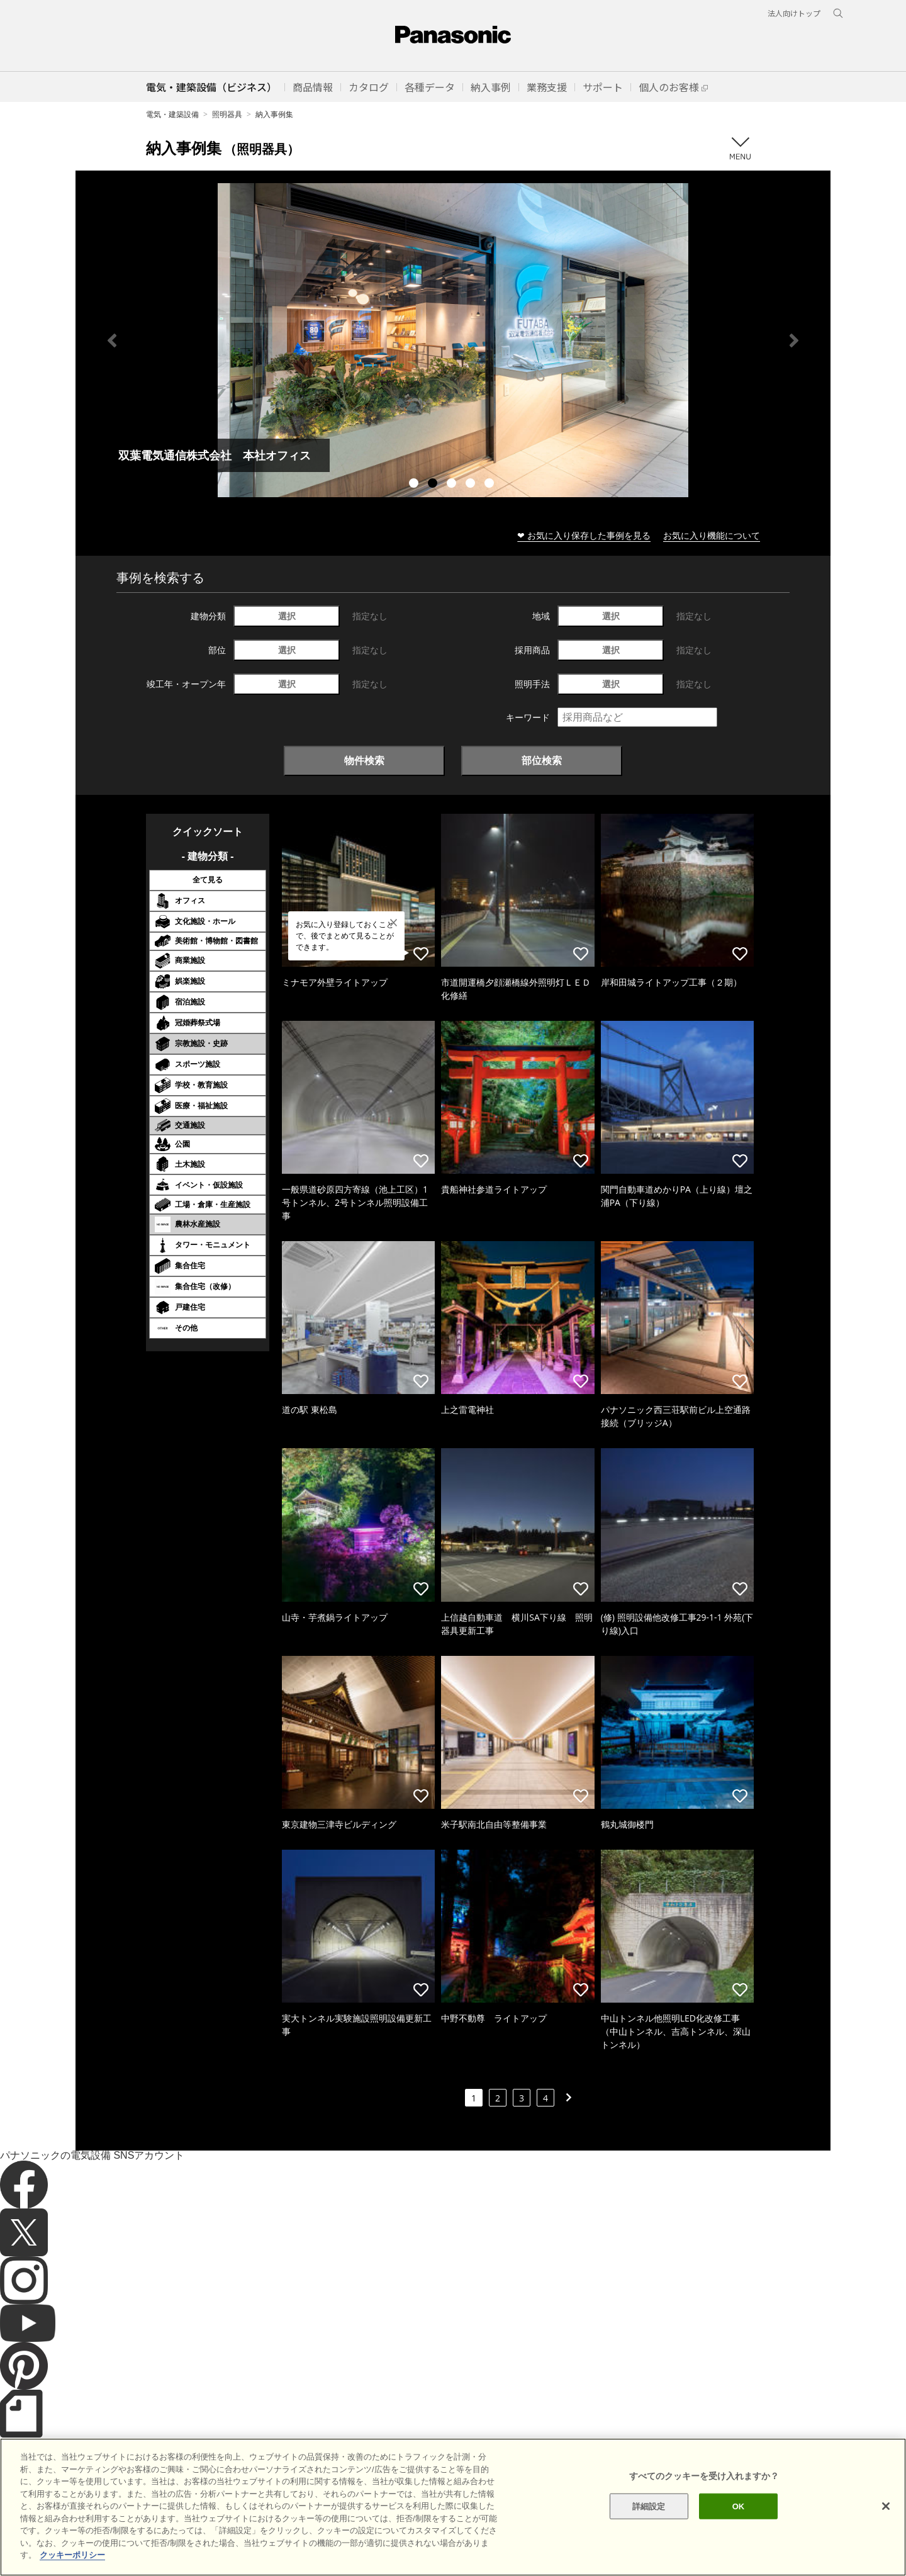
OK (738, 2506)
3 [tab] (453, 484)
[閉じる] (886, 2506)
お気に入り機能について (711, 535)
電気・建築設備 (172, 114)
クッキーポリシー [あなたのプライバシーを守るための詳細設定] (72, 2555)
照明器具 (227, 114)
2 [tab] (434, 484)
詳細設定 (649, 2506)
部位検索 (542, 760)
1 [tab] (415, 484)
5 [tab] (490, 484)
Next (794, 340)
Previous (112, 340)
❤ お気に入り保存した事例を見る (584, 535)
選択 (287, 616)
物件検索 (364, 760)
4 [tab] (472, 484)
